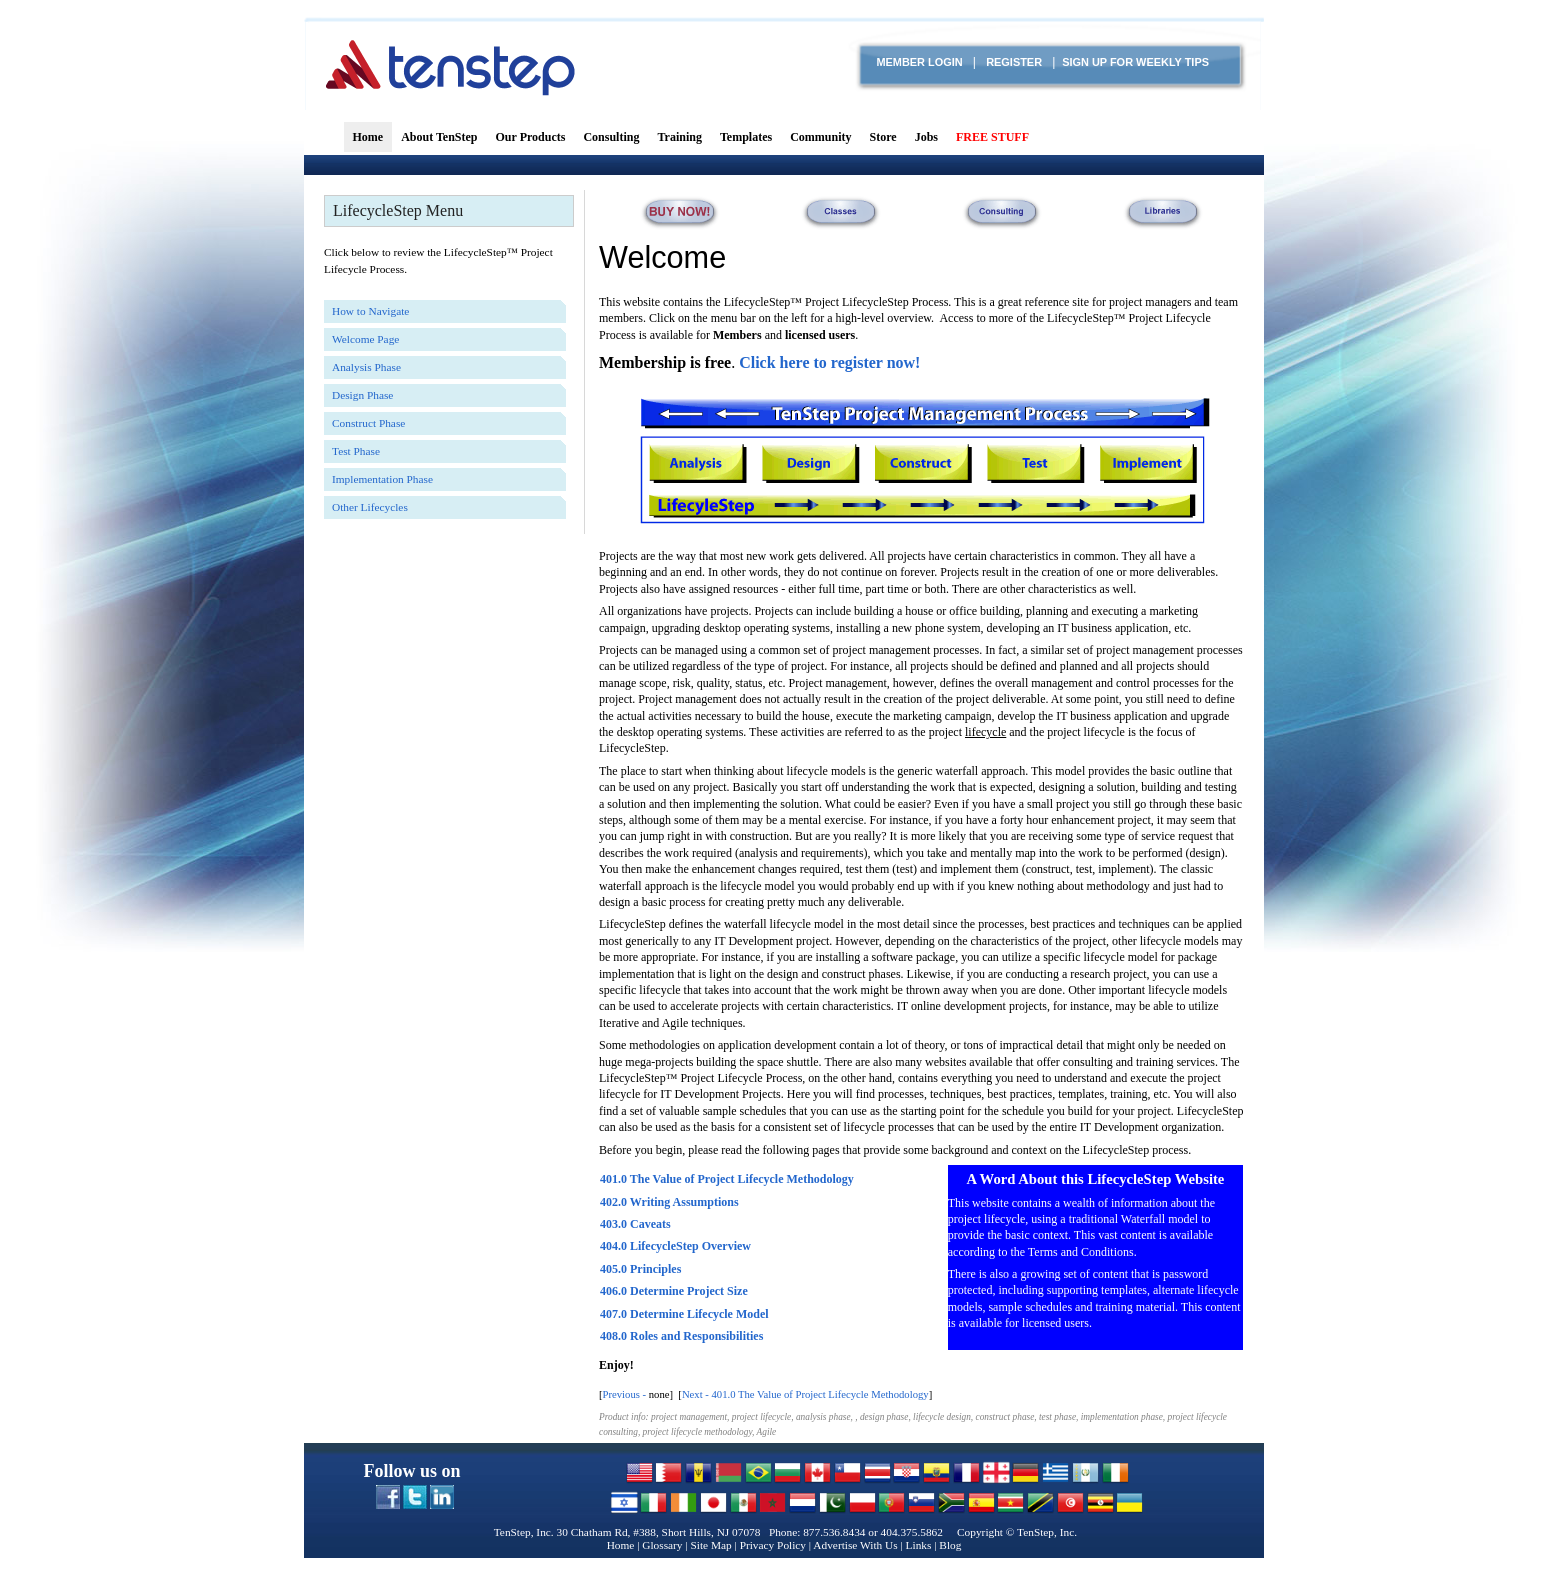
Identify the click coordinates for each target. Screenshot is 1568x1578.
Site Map (710, 1545)
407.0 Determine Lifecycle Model (684, 1314)
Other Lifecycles (370, 507)
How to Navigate (370, 311)
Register (1014, 62)
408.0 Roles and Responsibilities (681, 1336)
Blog (950, 1545)
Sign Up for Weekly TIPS (1135, 62)
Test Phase (356, 451)
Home (621, 1545)
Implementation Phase (382, 479)
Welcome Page (365, 339)
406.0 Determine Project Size (674, 1291)
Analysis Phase (366, 367)
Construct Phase (368, 423)
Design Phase (362, 395)
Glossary (662, 1545)
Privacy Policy (773, 1545)
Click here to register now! (829, 362)
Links (919, 1545)
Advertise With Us (855, 1545)
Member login (919, 62)
